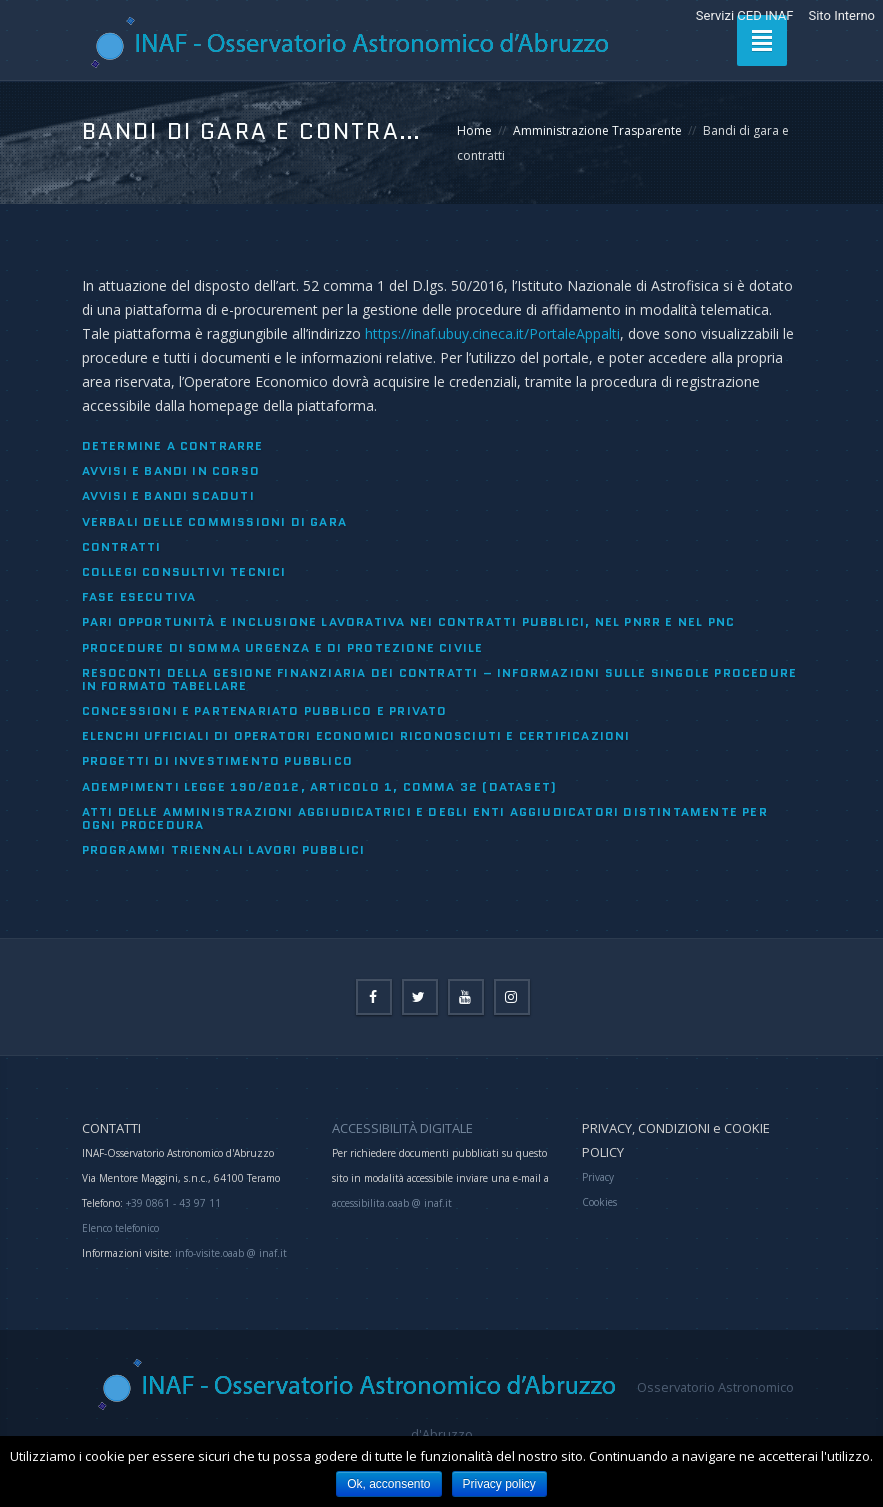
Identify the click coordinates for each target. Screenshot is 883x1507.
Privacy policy (499, 1484)
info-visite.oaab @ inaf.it (231, 1253)
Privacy (598, 1177)
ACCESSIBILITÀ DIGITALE (402, 1128)
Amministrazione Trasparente (597, 130)
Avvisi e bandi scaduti (168, 495)
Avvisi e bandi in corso (171, 470)
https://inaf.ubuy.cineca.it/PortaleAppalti (492, 333)
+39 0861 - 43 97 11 (172, 1203)
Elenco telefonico (120, 1228)
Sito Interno (841, 15)
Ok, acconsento (388, 1484)
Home (474, 130)
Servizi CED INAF (745, 15)
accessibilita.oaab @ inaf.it (392, 1203)
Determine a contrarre (173, 445)
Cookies (599, 1202)
